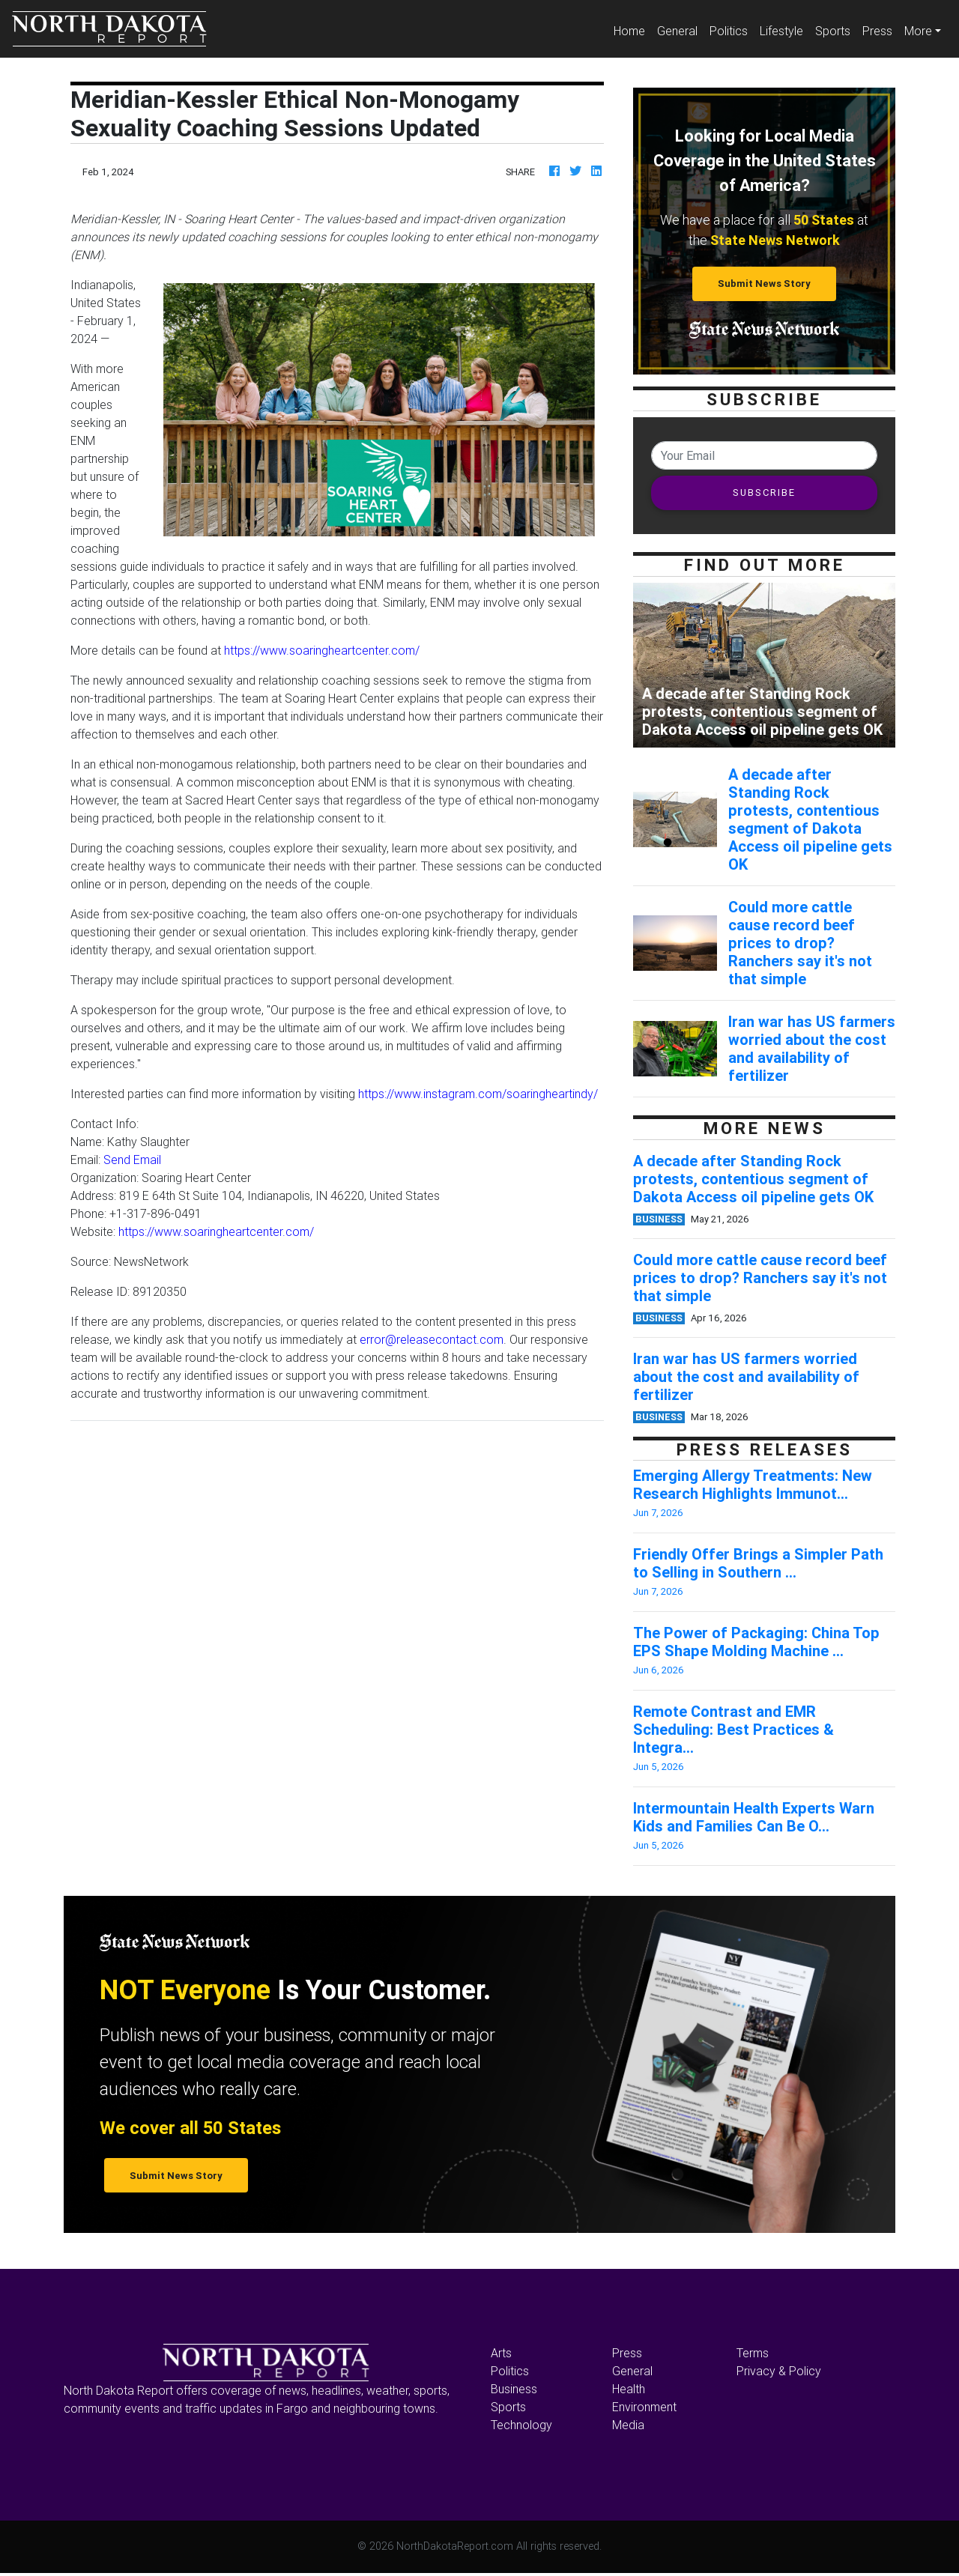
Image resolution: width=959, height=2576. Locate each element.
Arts (501, 2352)
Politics (729, 30)
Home (632, 29)
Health (628, 2388)
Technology (521, 2424)
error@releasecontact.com (431, 1339)
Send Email (132, 1159)
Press (877, 30)
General (677, 30)
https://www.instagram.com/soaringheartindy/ (478, 1093)
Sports (832, 30)
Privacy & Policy (778, 2370)
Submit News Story (764, 283)
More (918, 30)
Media (628, 2424)
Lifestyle (781, 30)
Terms (752, 2352)
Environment (644, 2406)
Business (514, 2388)
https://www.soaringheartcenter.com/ (322, 650)
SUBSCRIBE (764, 492)
